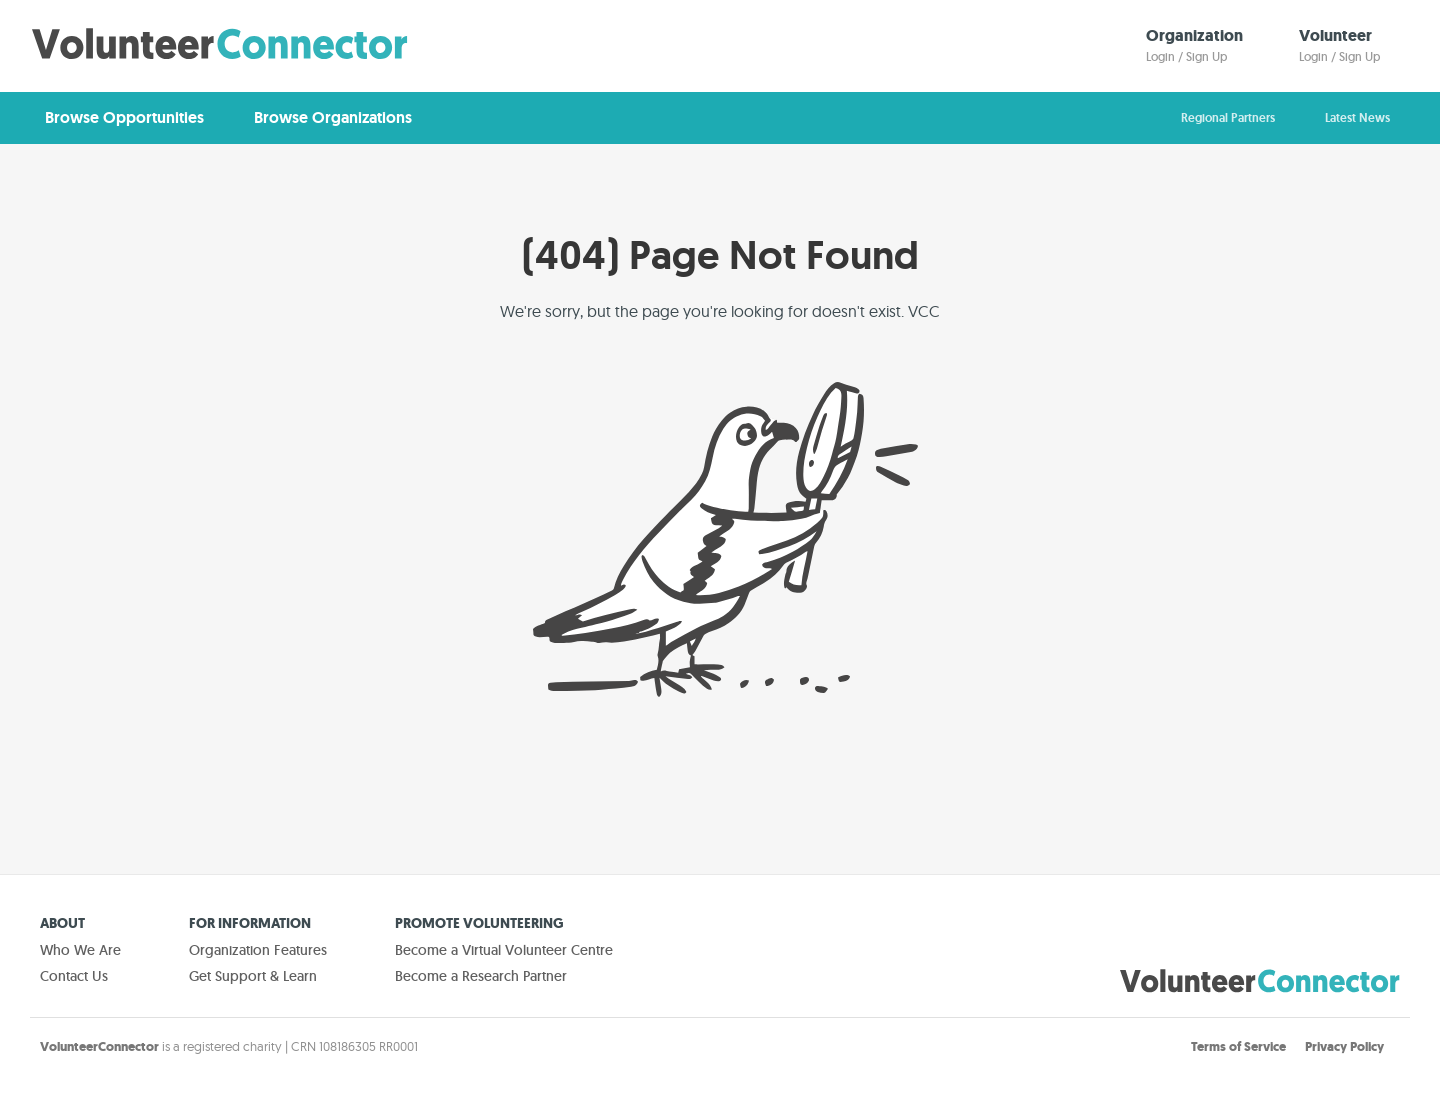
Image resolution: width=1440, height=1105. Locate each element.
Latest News (1357, 118)
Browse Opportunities (124, 117)
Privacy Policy (1344, 1046)
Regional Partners (1228, 118)
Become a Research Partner (481, 976)
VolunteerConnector (99, 1046)
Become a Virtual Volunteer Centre (504, 950)
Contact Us (74, 976)
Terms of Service (1238, 1046)
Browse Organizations (333, 117)
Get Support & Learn (253, 976)
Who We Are (80, 950)
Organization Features (258, 950)
